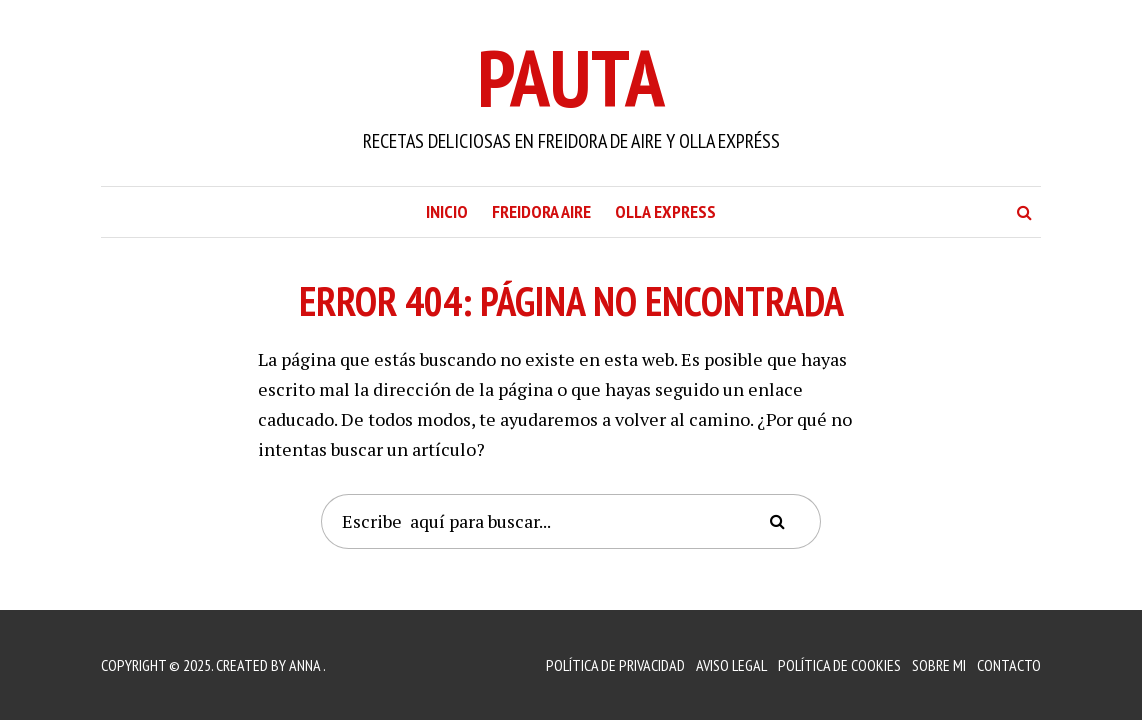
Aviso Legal (731, 665)
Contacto (1009, 665)
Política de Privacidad (615, 665)
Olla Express (665, 211)
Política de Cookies (839, 665)
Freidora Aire (541, 211)
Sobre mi (939, 665)
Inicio (447, 211)
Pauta (571, 77)
